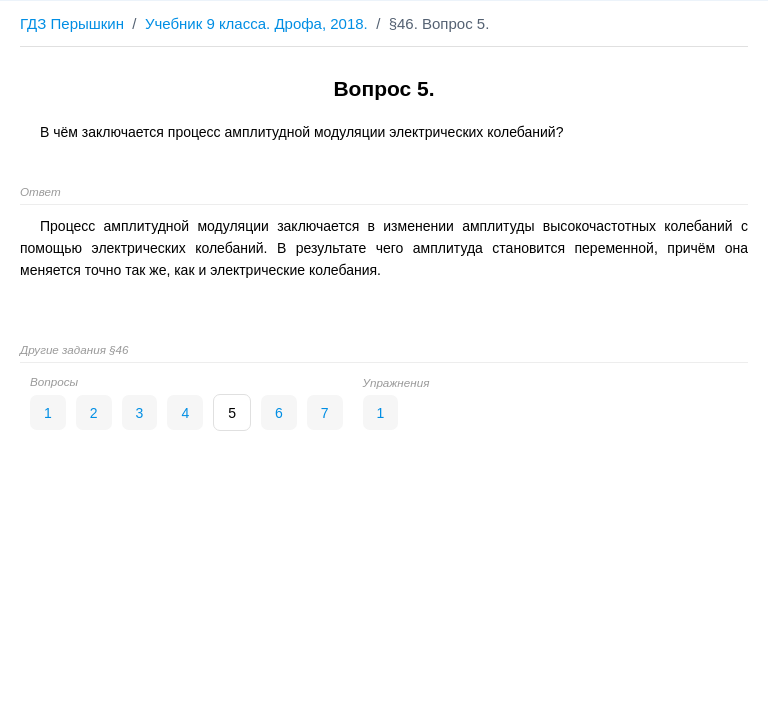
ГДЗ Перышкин (72, 23)
